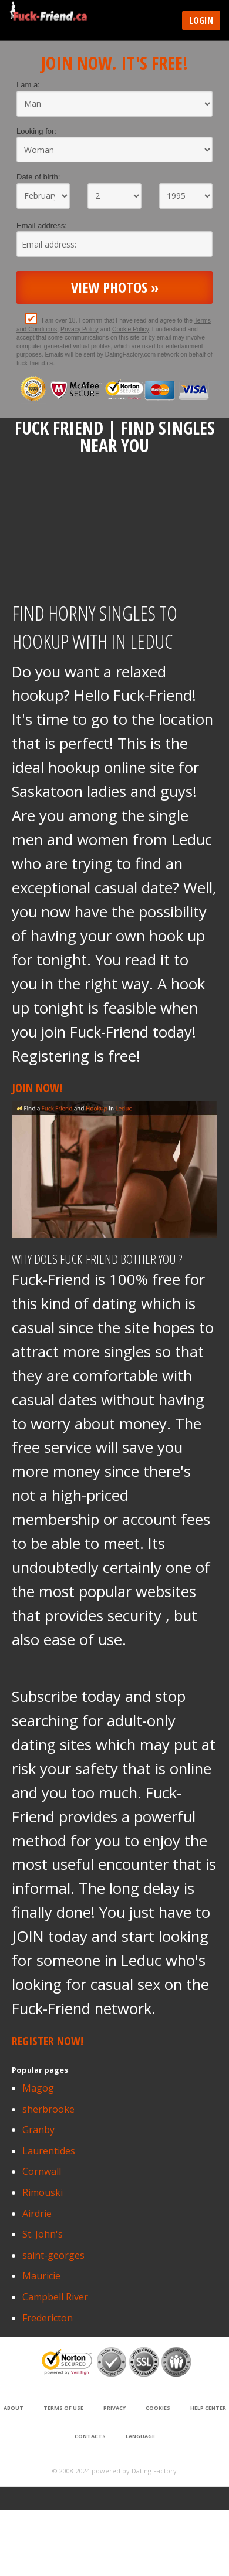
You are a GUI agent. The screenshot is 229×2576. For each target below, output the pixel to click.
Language (140, 2436)
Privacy (114, 2408)
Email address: (41, 225)
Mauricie (41, 2275)
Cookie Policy (130, 329)
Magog (38, 2088)
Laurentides (48, 2150)
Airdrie (37, 2213)
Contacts (90, 2436)
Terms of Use (63, 2408)
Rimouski (42, 2192)
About (13, 2408)
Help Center (208, 2408)
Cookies (158, 2408)
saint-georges (53, 2255)
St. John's (42, 2234)
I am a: (28, 84)
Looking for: (36, 131)
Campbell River (55, 2296)
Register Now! (47, 2041)
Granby (38, 2129)
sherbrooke (48, 2109)
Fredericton (47, 2317)
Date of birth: (38, 176)
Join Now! (37, 1088)
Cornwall (41, 2171)
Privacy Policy (79, 329)
